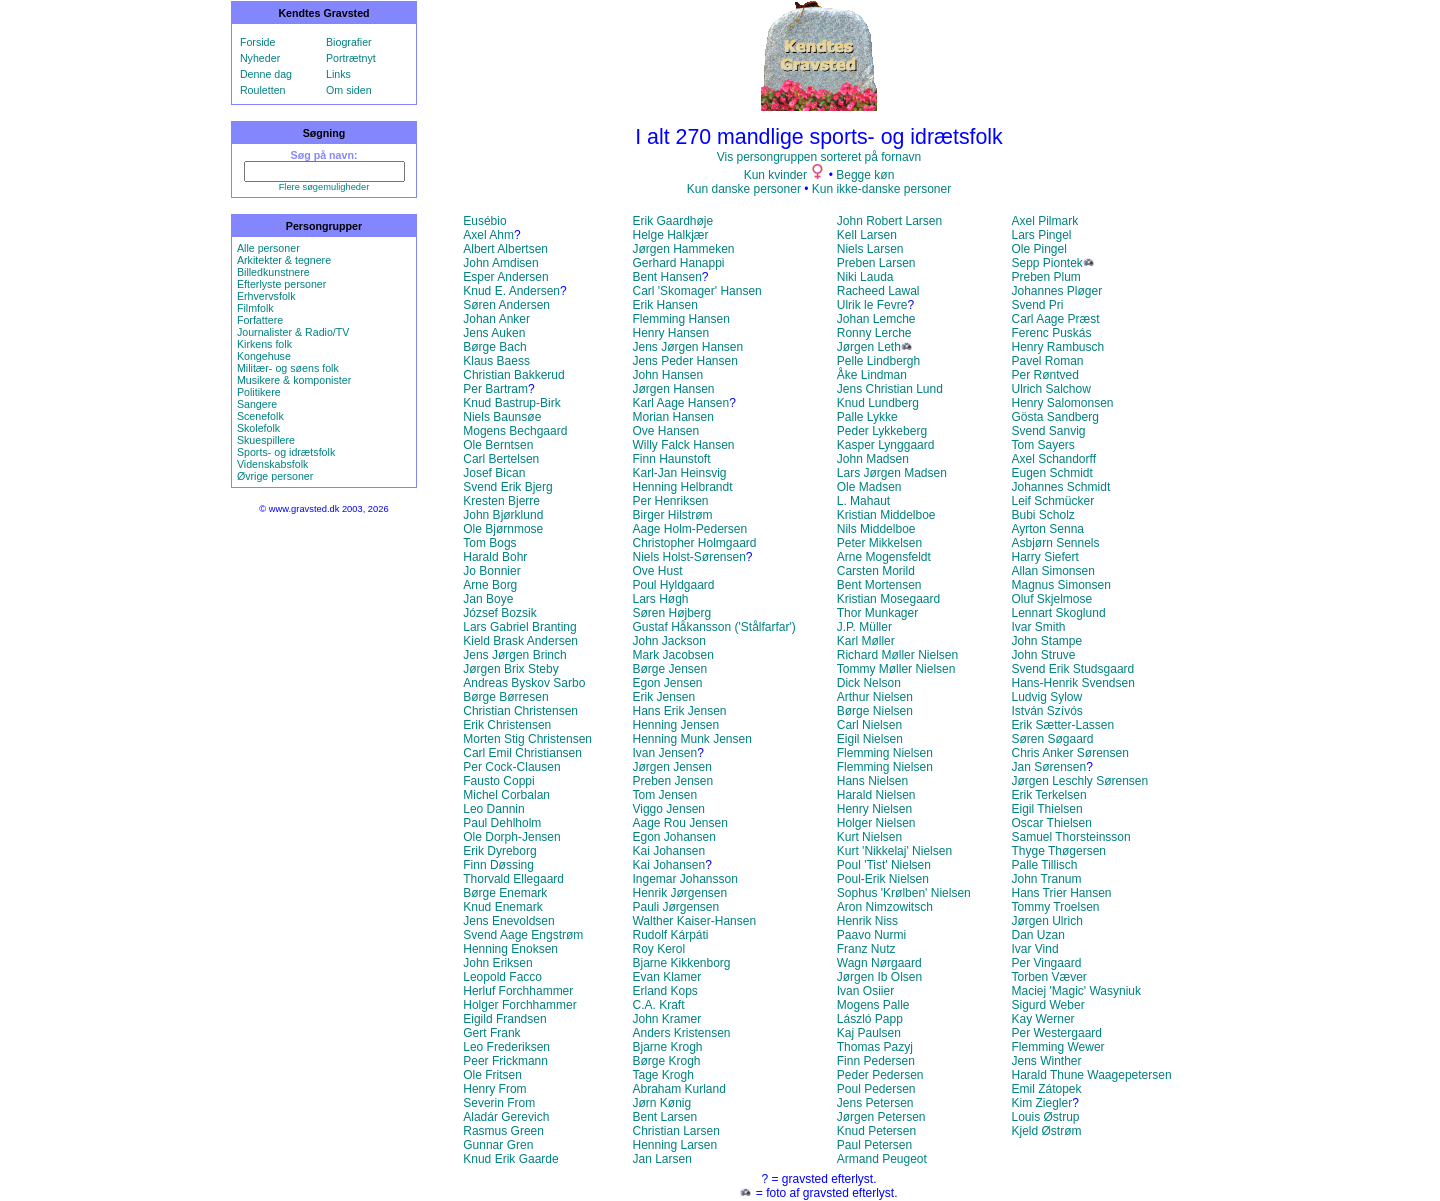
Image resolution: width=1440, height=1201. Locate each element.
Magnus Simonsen (1060, 585)
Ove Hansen (665, 431)
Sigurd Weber (1047, 1005)
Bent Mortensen (879, 585)
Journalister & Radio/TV (293, 332)
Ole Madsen (869, 487)
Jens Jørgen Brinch (514, 655)
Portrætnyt (351, 58)
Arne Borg (490, 585)
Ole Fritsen (492, 1075)
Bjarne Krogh (667, 1047)
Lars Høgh (660, 599)
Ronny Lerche (874, 333)
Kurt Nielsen (869, 837)
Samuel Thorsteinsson (1070, 837)
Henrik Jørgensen (679, 893)
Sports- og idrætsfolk (286, 452)
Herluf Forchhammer (518, 991)
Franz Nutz (866, 949)
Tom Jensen (664, 795)
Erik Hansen (664, 305)
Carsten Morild (876, 571)
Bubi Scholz (1042, 515)
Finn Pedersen (876, 1061)
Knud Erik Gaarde (510, 1159)
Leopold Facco (502, 977)
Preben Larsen (876, 263)
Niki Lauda (865, 277)
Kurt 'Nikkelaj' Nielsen (894, 851)
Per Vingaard (1046, 963)
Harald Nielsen (876, 795)
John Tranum (1046, 879)
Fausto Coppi (498, 781)
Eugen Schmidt (1051, 473)
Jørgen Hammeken (683, 249)
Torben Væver (1048, 977)
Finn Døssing (498, 865)
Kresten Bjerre (501, 501)
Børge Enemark (505, 893)
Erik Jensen (663, 697)
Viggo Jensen (668, 809)
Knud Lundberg (878, 403)
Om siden (349, 90)
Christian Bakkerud (513, 375)
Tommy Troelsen (1055, 907)
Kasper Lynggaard (886, 445)
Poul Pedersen (876, 1089)
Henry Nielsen (874, 809)
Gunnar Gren (498, 1145)
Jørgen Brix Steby (510, 669)
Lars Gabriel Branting (519, 627)
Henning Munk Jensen (691, 739)
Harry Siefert (1044, 557)
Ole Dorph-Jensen (511, 837)
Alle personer (268, 248)
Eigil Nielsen (870, 739)
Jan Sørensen (1048, 767)
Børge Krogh (666, 1061)
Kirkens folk (264, 344)
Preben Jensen (672, 781)
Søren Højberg (671, 613)
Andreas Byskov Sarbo (524, 683)
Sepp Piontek (1046, 263)
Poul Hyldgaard (673, 585)
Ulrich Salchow (1050, 389)
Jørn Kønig (661, 1103)
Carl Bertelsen (501, 459)
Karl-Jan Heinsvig (679, 473)
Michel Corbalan (506, 795)
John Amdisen (500, 263)
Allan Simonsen (1052, 571)
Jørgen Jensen (671, 767)
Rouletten (263, 90)
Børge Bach (494, 347)
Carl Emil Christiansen (522, 753)
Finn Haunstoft (671, 459)
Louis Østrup (1045, 1117)
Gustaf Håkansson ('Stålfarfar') (713, 627)
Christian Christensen (520, 711)
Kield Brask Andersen (520, 641)
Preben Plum (1045, 277)
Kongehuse (264, 356)
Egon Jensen (667, 683)
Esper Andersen (505, 277)
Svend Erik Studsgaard (1072, 669)
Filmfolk (255, 308)
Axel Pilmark (1044, 221)
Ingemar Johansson (684, 879)
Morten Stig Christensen (527, 739)
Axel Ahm (488, 235)
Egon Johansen (673, 837)
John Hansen (667, 375)
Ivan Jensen (664, 753)
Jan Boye (488, 599)
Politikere (259, 392)
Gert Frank (491, 1033)
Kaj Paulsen (869, 1033)
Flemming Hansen (680, 319)
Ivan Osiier (865, 991)
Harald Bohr (495, 557)
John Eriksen (497, 963)
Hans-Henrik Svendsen (1072, 683)
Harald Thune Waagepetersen (1091, 1075)
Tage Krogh (662, 1075)
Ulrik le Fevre (872, 305)
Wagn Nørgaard (879, 963)
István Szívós (1046, 711)
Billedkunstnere (273, 272)
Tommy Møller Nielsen (896, 669)
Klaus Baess (496, 361)
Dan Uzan (1037, 935)
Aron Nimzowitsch (885, 907)
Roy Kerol (658, 949)
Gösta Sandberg (1054, 417)
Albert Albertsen (505, 249)
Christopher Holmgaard (694, 543)
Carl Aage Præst (1055, 319)
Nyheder (260, 58)
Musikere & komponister (294, 380)
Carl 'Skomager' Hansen (696, 291)
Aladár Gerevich (506, 1117)
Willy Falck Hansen (683, 445)
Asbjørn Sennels (1055, 543)
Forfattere (260, 320)
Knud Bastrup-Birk (511, 403)
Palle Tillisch (1044, 865)
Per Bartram (495, 389)
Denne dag (266, 74)
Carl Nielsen (869, 725)
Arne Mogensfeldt (884, 557)
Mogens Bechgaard (515, 431)
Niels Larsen (870, 249)
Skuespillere (266, 440)
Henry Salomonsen (1062, 403)
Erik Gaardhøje (672, 221)
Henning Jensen (675, 725)
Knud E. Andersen (511, 291)
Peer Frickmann (505, 1061)
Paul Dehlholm (502, 823)
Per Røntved (1044, 375)
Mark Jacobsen (672, 655)
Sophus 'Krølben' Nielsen (904, 893)
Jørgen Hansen (673, 389)
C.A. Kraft (658, 1005)
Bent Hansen (666, 277)
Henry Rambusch (1057, 347)
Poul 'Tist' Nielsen (884, 865)
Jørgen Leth (869, 347)
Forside (258, 42)
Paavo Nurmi (871, 935)
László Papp (870, 1019)
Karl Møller (866, 641)
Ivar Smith (1038, 627)
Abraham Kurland (678, 1089)
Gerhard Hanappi (678, 263)
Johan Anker (496, 319)
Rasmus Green (503, 1131)
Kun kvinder (775, 175)
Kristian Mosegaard (888, 599)
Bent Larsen (664, 1117)
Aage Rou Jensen (679, 823)
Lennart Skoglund (1058, 613)
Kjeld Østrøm (1046, 1131)
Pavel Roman (1047, 361)
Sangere (257, 404)
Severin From (499, 1103)
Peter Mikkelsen (879, 543)
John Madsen (873, 459)
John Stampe (1046, 641)
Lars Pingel (1041, 235)
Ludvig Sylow (1046, 697)
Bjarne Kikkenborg (681, 963)
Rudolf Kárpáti (670, 935)
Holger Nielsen (876, 823)
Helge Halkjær (670, 235)
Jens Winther (1046, 1061)
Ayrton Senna (1047, 529)
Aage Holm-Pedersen (689, 529)
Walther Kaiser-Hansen (694, 921)
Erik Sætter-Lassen (1062, 725)
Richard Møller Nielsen (897, 655)
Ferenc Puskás (1051, 333)
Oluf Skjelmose (1051, 599)
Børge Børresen (505, 697)
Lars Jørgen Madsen (892, 473)
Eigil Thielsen (1046, 809)
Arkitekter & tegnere (284, 260)
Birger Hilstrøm (672, 515)
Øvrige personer (275, 476)
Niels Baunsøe (502, 417)
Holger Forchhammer (519, 1005)
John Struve (1043, 655)
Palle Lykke (867, 417)
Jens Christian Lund (890, 389)
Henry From (494, 1089)
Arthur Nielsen (875, 697)
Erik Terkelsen (1048, 795)
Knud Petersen (876, 1131)
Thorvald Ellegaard (513, 879)
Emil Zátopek (1046, 1089)
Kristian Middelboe (886, 515)
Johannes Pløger (1056, 291)
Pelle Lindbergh (878, 361)
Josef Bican (494, 473)
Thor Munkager (877, 613)
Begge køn (865, 175)
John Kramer (666, 1019)
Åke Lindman (872, 375)
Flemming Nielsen (885, 753)
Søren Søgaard (1052, 739)
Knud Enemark (502, 907)
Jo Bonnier (491, 571)
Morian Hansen (672, 417)
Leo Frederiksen (506, 1047)
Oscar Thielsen (1051, 823)
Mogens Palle (873, 1005)
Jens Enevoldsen (508, 921)
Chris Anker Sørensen (1069, 753)
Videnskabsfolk (272, 464)
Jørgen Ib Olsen (879, 977)
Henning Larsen (674, 1145)
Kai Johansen (668, 851)
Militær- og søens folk (288, 368)
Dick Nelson (869, 683)
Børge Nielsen (875, 711)
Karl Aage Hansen (680, 403)
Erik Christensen (507, 725)
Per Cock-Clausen (511, 767)
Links (338, 74)
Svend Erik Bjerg (507, 487)
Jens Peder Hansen (684, 361)
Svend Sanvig (1048, 431)
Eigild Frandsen (504, 1019)
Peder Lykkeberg (882, 431)
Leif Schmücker (1052, 501)
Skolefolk (258, 428)
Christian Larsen (675, 1131)
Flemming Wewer (1057, 1047)
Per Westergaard (1056, 1033)
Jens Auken (494, 333)
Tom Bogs (489, 543)
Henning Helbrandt (682, 487)
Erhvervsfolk (266, 296)
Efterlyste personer (281, 284)
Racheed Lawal (878, 291)
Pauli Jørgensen (675, 907)
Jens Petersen (875, 1103)
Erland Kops (664, 991)
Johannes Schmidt (1060, 487)
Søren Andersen (506, 305)
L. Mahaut (863, 501)
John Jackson (668, 641)
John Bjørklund (503, 515)
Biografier (349, 42)
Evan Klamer (666, 977)
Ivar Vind (1034, 949)
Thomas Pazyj (875, 1047)
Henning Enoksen (510, 949)
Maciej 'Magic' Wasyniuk (1076, 991)
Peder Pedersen (880, 1075)
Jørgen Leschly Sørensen (1079, 781)
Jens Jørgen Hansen (687, 347)
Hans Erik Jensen (679, 711)
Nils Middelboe (876, 529)
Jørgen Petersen (881, 1117)
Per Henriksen (670, 501)
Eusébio (484, 221)
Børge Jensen (669, 669)
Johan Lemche (876, 319)
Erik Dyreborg (499, 851)
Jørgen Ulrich (1046, 921)
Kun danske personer (744, 189)
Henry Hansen (670, 333)
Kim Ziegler (1041, 1103)
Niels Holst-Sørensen (688, 557)
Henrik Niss (867, 921)
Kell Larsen (867, 235)
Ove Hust (657, 571)
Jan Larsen (661, 1159)
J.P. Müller (864, 627)
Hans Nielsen (872, 781)
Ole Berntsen (498, 445)
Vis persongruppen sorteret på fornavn (819, 157)
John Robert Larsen (889, 221)
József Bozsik (499, 613)
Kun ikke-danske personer (881, 189)
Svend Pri (1037, 305)
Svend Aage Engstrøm (523, 935)
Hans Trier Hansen (1061, 893)
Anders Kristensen (681, 1033)
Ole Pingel (1038, 249)
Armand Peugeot (882, 1159)
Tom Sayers (1042, 445)
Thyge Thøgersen (1058, 851)
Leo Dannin (493, 809)
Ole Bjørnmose (503, 529)
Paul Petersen (874, 1145)
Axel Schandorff (1053, 459)
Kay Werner (1042, 1019)
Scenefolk (260, 416)
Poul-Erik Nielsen (883, 879)
